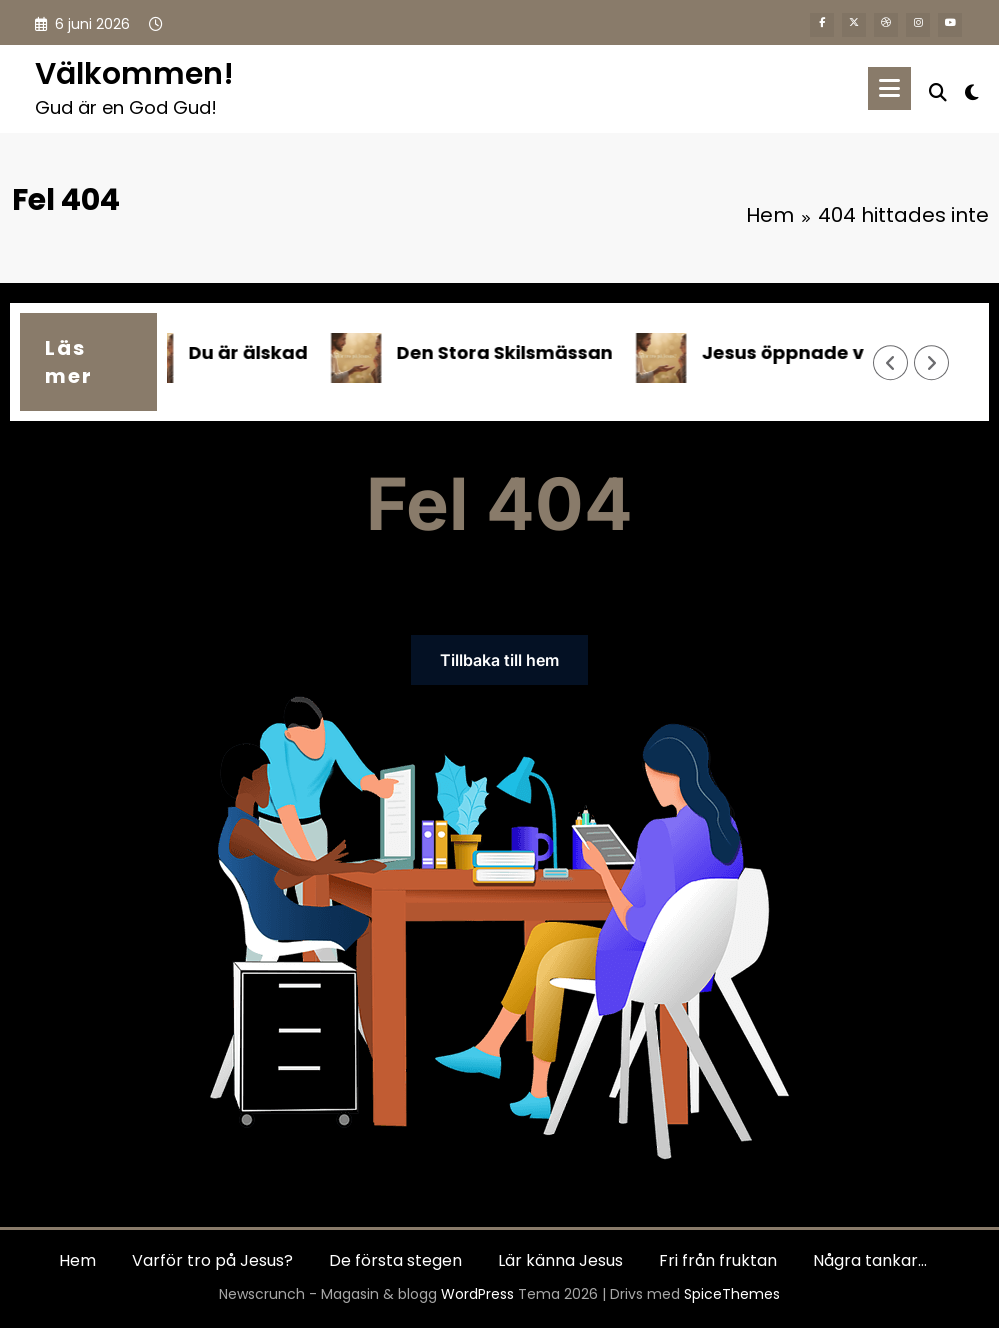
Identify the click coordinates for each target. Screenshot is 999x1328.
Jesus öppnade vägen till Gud (849, 352)
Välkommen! (134, 74)
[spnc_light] (972, 90)
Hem (77, 1260)
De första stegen (395, 1260)
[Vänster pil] (891, 363)
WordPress (477, 1294)
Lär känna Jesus (560, 1260)
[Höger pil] (932, 363)
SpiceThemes (732, 1294)
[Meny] (889, 88)
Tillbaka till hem (499, 660)
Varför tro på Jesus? (212, 1260)
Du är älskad (254, 352)
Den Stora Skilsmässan (511, 352)
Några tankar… (870, 1260)
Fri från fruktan (718, 1260)
